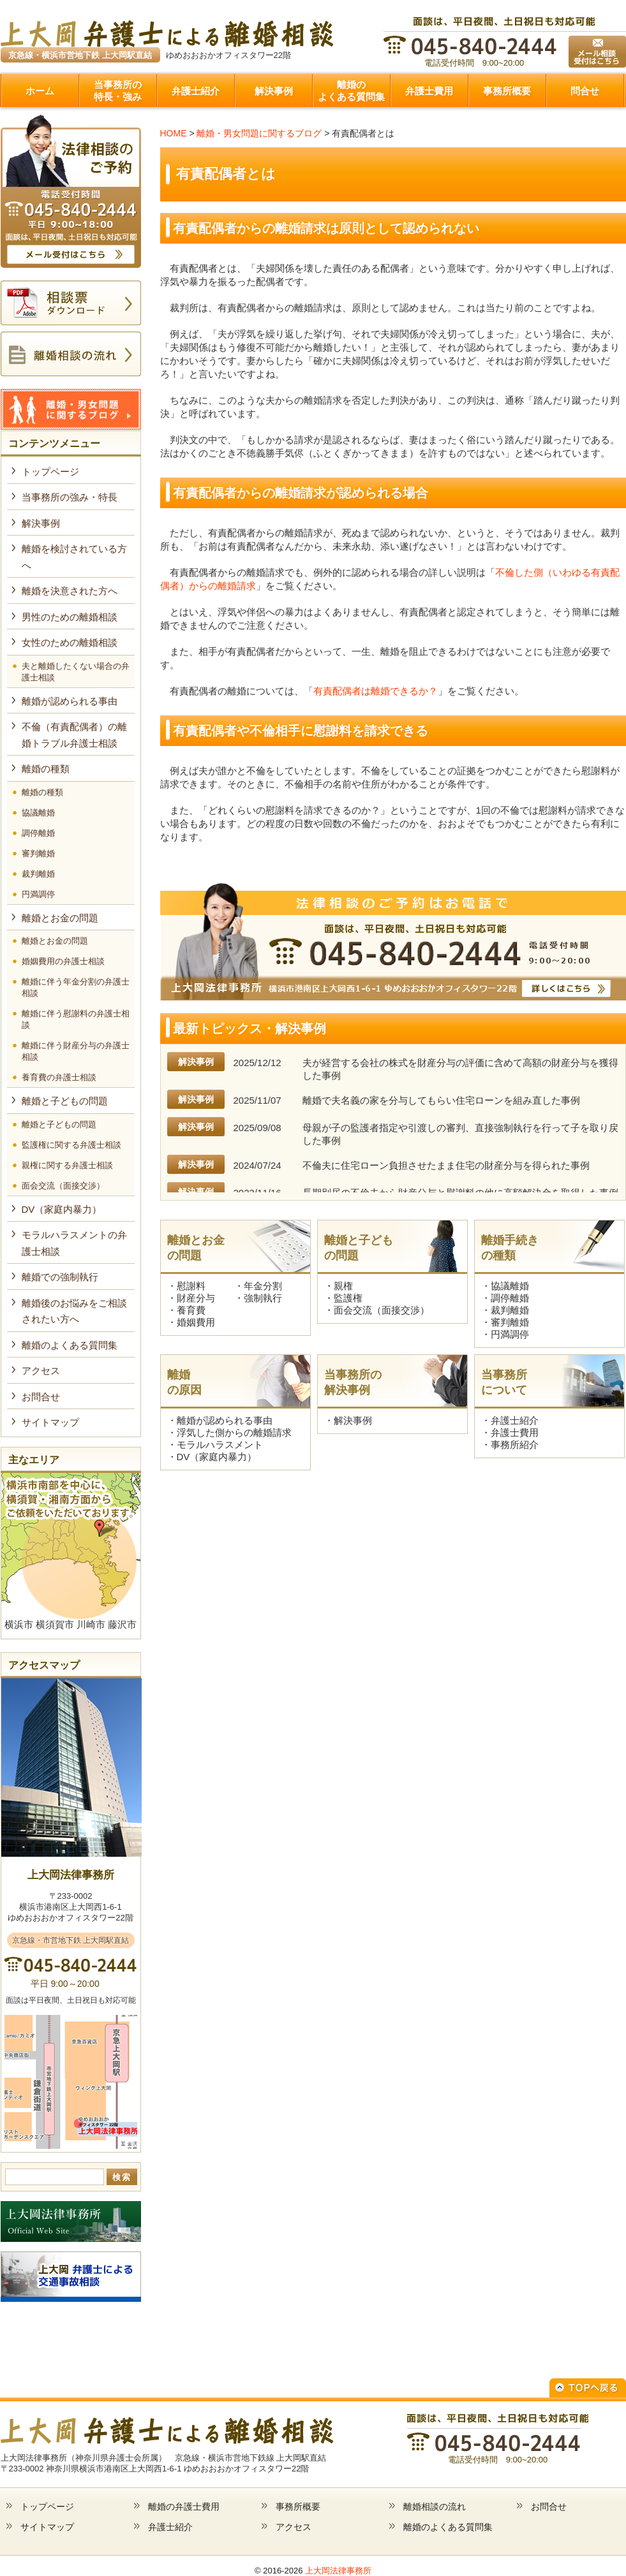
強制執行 (263, 1297)
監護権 (348, 1297)
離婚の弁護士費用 (184, 2506)
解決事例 (274, 90)
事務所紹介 (515, 1444)
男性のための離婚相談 (69, 616)
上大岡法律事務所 (338, 2570)
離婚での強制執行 (60, 1276)
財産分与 (196, 1297)
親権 (343, 1285)
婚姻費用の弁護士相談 (63, 961)
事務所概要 (507, 90)
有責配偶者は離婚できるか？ (375, 690)
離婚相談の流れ (434, 2506)
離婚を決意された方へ (69, 590)
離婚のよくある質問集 (351, 91)
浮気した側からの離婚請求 (234, 1432)
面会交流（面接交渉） (381, 1310)
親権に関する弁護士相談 (67, 1165)
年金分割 (263, 1285)
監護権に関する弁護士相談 (71, 1145)
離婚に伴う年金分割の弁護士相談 (76, 987)
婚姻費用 (196, 1322)
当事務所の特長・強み (118, 91)
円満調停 (510, 1334)
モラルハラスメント (220, 1444)
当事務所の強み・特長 (69, 497)
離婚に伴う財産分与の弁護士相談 (76, 1051)
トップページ (50, 471)
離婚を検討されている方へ (74, 557)
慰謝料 (191, 1285)
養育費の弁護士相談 (59, 1077)
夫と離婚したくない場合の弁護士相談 (76, 671)
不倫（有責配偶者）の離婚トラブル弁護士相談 (74, 735)
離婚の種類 (46, 768)
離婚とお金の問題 (60, 917)
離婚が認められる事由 (224, 1420)
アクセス (41, 1370)
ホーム (40, 90)
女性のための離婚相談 (69, 642)
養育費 (191, 1310)
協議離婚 (510, 1285)
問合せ (584, 90)
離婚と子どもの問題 (65, 1100)
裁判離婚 (510, 1310)
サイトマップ (50, 1422)
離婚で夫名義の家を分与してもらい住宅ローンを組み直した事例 (441, 1100)
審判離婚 (510, 1322)
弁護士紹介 (196, 90)
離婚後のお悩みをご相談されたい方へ (74, 1311)
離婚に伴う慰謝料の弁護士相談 (76, 1019)
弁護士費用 (429, 90)
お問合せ (41, 1396)
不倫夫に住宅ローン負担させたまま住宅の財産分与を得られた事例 (446, 1165)
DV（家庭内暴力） (217, 1456)
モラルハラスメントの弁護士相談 (74, 1243)
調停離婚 (510, 1297)
